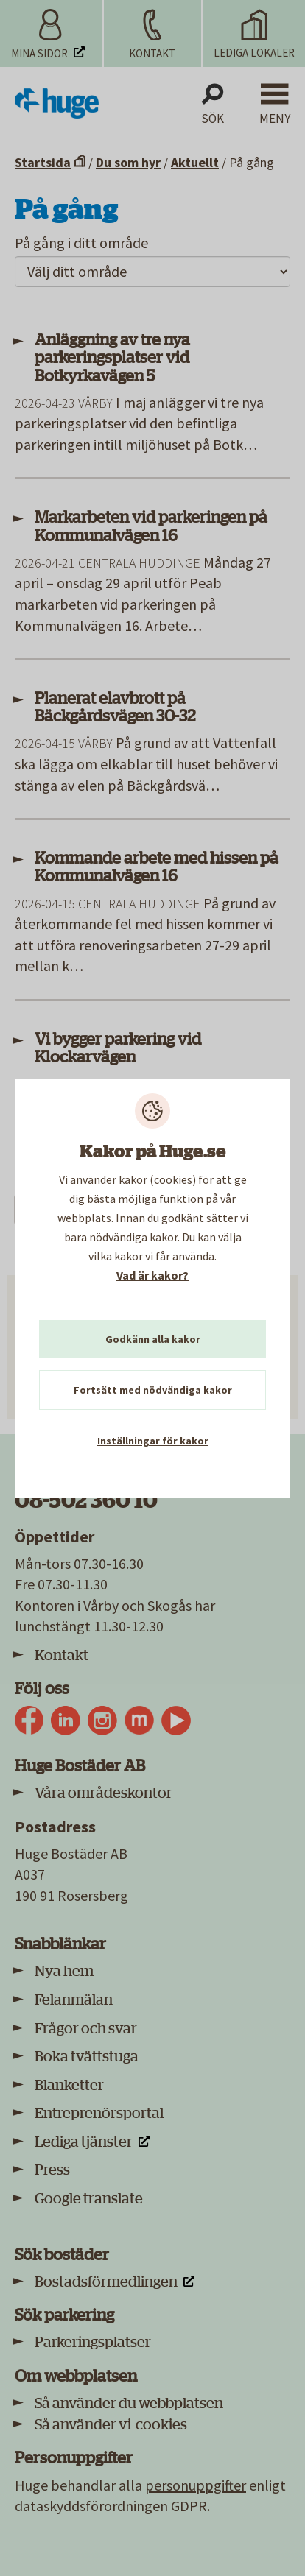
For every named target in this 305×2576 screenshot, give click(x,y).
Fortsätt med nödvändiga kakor (153, 1390)
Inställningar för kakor (152, 1440)
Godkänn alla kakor (152, 1339)
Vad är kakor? (152, 1275)
